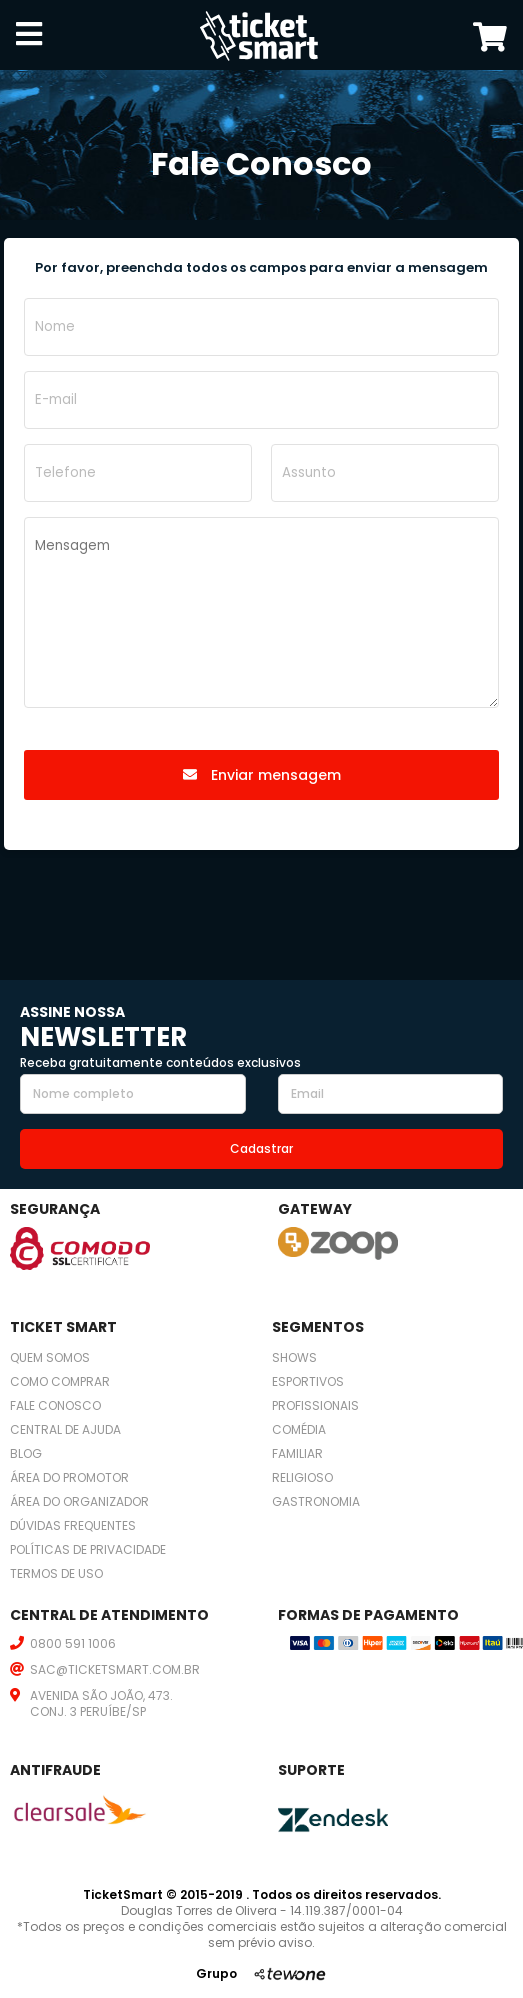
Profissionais (315, 1405)
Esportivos (308, 1381)
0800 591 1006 (73, 1643)
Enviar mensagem (262, 775)
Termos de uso (56, 1573)
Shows (294, 1357)
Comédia (299, 1429)
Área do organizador (79, 1501)
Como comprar (60, 1381)
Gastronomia (316, 1501)
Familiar (297, 1453)
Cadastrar (261, 1148)
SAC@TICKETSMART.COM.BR (115, 1669)
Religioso (302, 1477)
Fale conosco (55, 1405)
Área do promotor (69, 1477)
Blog (26, 1453)
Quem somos (50, 1357)
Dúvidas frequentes (73, 1525)
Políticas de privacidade (88, 1549)
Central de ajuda (65, 1429)
